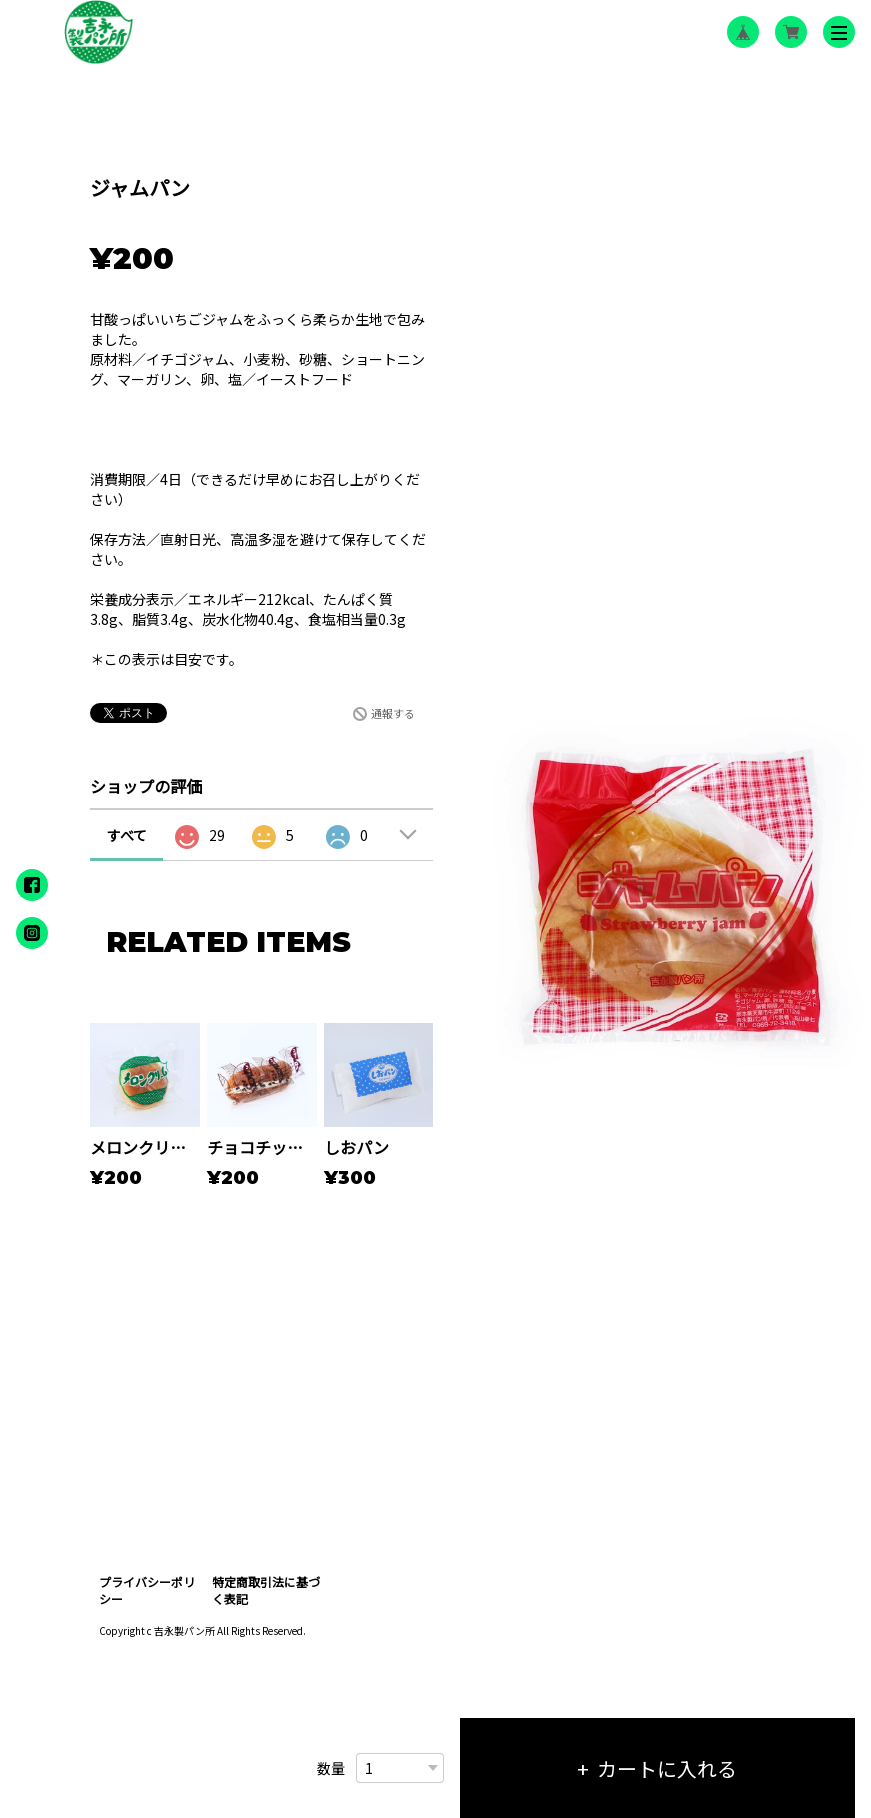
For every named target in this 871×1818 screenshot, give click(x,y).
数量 (331, 1768)
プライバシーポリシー (147, 1590)
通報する (393, 713)
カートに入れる (667, 1768)
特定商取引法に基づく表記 (266, 1590)
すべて (127, 835)
